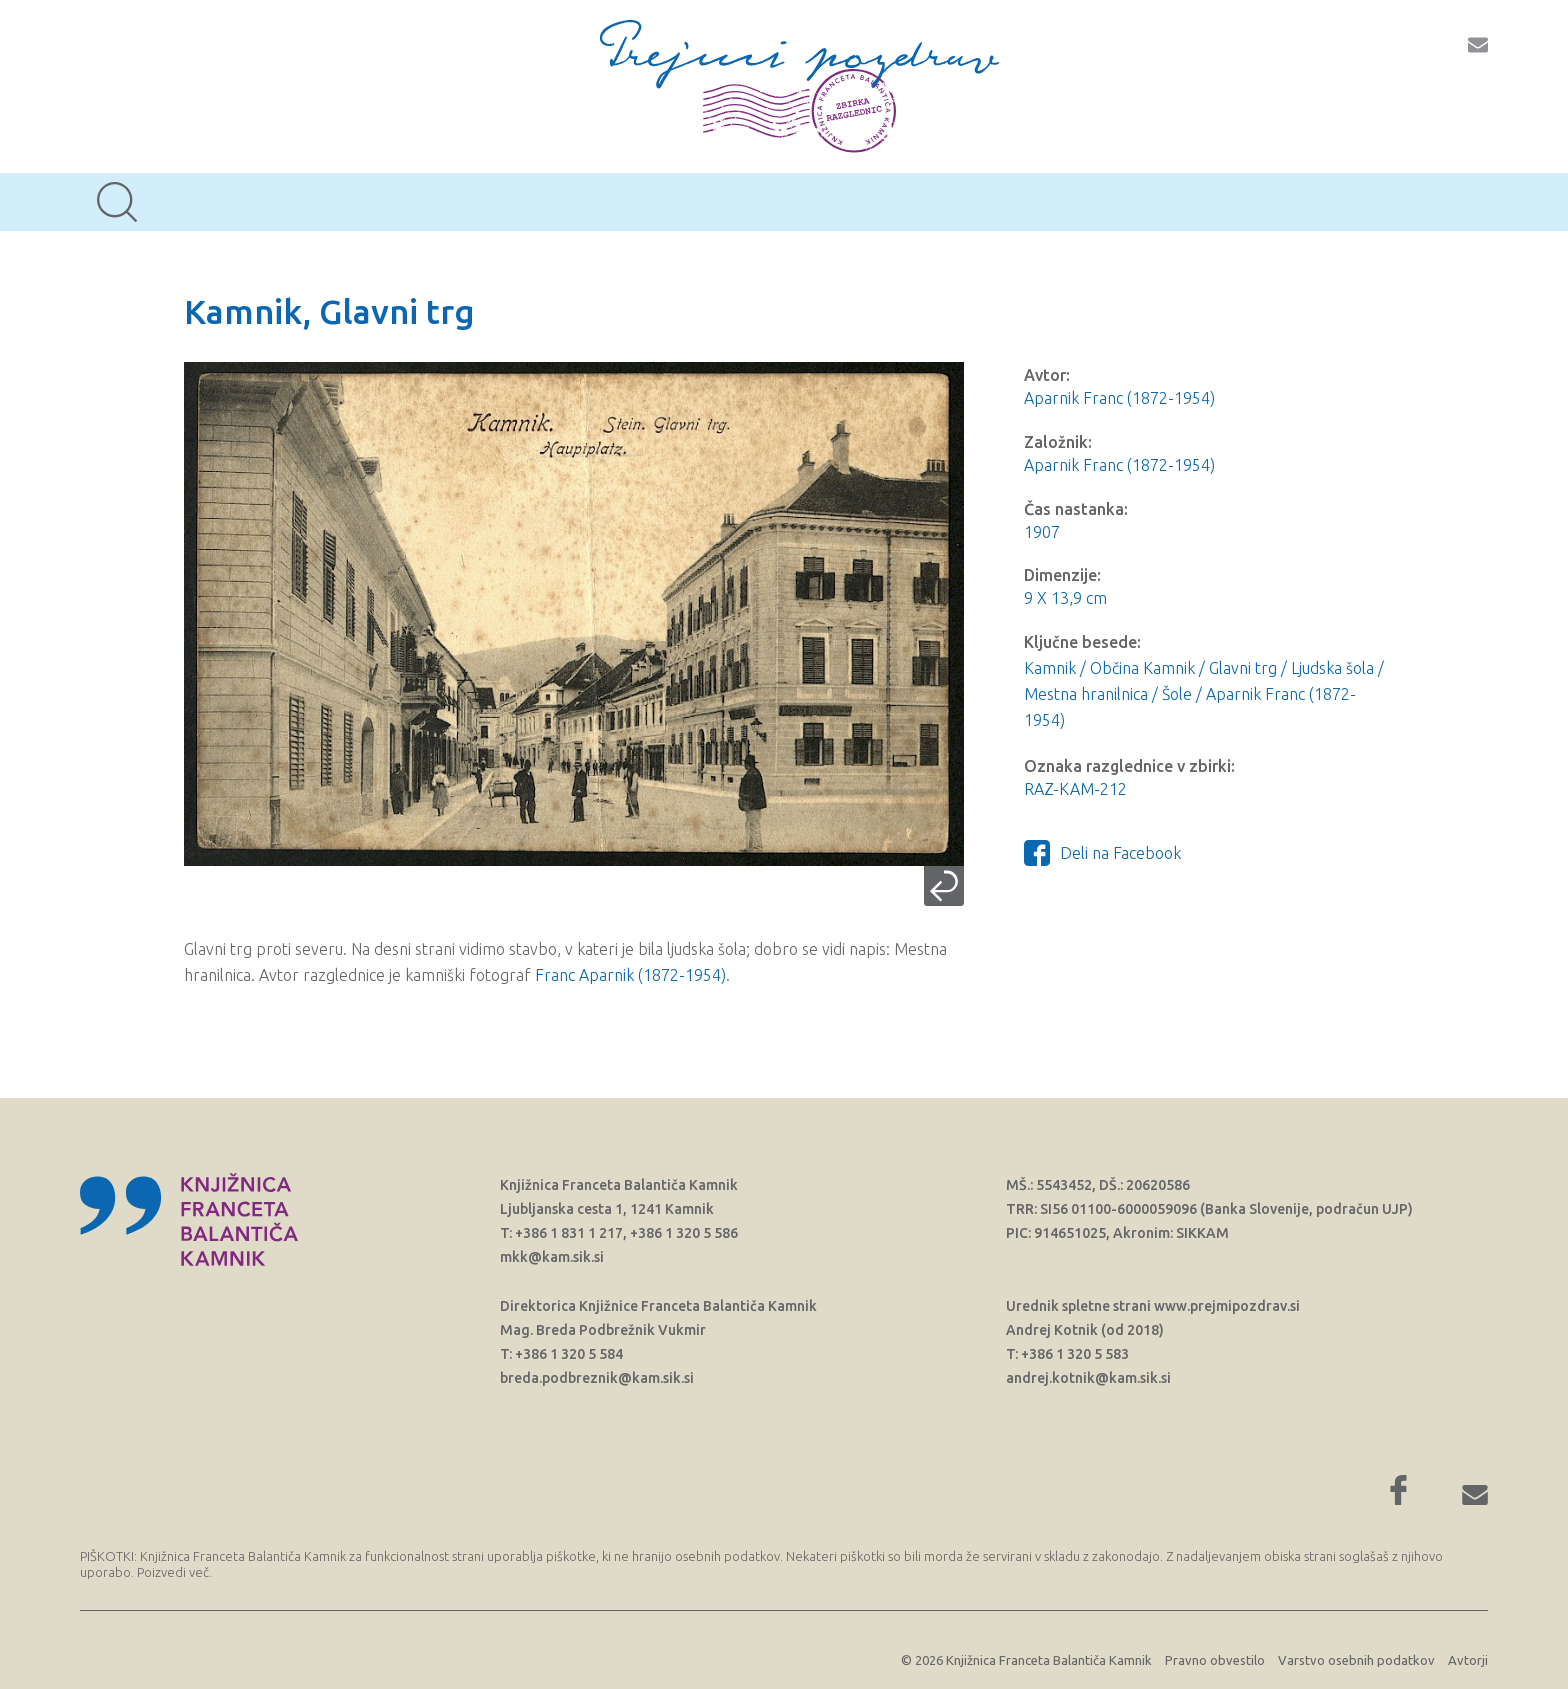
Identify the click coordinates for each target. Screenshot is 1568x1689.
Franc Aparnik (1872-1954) (630, 975)
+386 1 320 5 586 (684, 1233)
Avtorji (1468, 1660)
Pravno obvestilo (1215, 1660)
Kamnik (1050, 668)
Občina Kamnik (1142, 668)
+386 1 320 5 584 (569, 1354)
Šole (1177, 694)
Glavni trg (1243, 668)
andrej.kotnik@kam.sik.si (1088, 1378)
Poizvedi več (173, 1572)
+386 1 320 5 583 (1075, 1354)
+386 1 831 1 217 (569, 1233)
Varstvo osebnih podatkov (1356, 1660)
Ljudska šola (1332, 668)
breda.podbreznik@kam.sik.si (597, 1378)
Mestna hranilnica (1086, 694)
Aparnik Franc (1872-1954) (1119, 398)
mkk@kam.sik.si (552, 1257)
